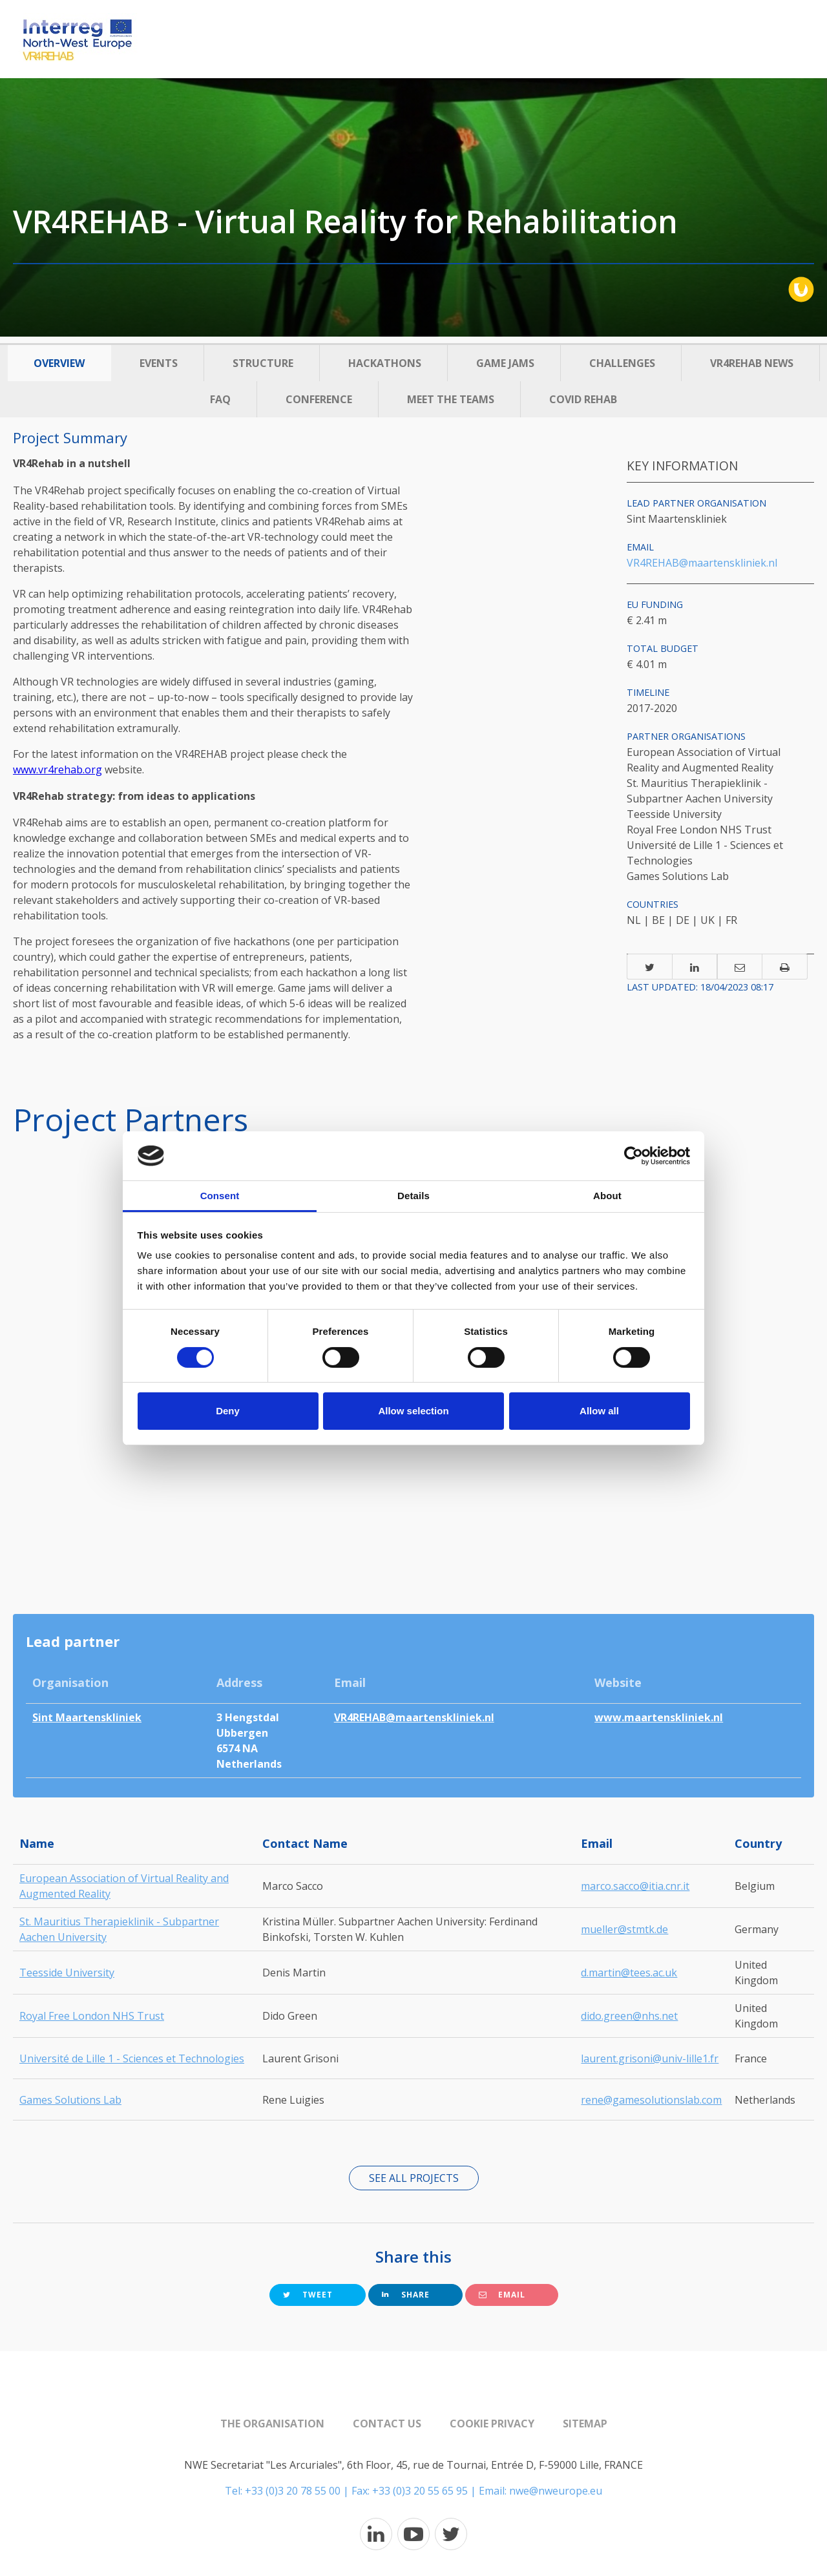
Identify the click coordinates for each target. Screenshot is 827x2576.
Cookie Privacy (492, 2423)
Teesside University (66, 1972)
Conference (319, 399)
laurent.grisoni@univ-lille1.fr (649, 2058)
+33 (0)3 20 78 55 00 (292, 2491)
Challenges (622, 363)
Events (159, 363)
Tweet (308, 2294)
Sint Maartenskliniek (86, 1717)
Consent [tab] (220, 1195)
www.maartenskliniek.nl (658, 1717)
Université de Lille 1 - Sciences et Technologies (131, 2058)
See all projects (414, 2178)
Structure (263, 363)
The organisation (272, 2423)
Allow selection (413, 1410)
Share (406, 2294)
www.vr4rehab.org (57, 769)
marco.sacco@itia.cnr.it (635, 1886)
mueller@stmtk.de (624, 1929)
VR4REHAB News (751, 363)
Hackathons (384, 363)
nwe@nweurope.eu (555, 2491)
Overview (59, 363)
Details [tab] (413, 1195)
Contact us (387, 2423)
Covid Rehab (583, 399)
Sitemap (585, 2423)
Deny (228, 1410)
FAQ (220, 399)
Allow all (599, 1410)
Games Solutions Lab (70, 2100)
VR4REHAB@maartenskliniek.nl (702, 563)
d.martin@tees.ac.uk (629, 1972)
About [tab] (607, 1195)
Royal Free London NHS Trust (91, 2016)
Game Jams (505, 363)
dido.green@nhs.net (629, 2016)
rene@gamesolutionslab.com (651, 2100)
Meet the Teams (450, 399)
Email (502, 2294)
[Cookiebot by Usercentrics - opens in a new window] (633, 1156)
